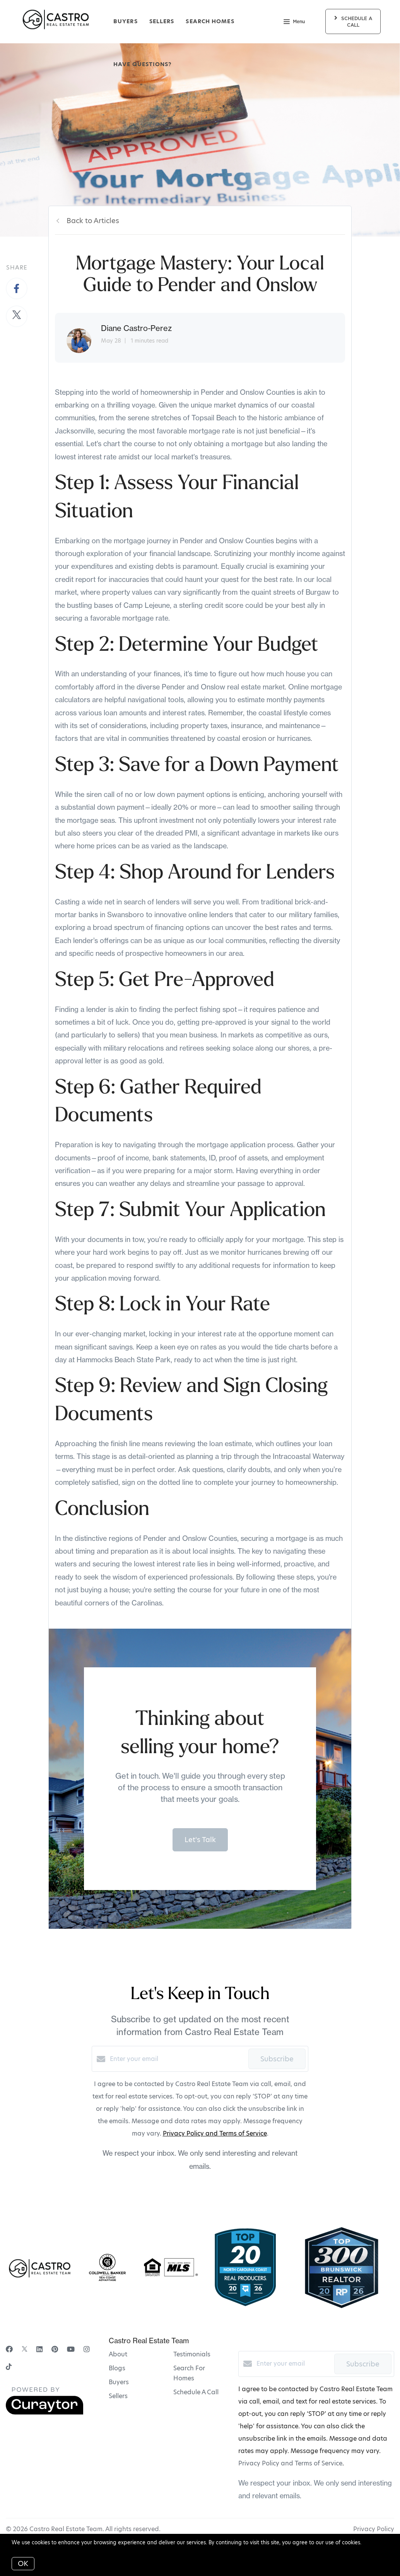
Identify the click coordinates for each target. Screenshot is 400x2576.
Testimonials (191, 2354)
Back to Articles (93, 220)
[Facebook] (9, 2349)
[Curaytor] (44, 2412)
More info (375, 2542)
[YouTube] (71, 2349)
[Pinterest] (54, 2349)
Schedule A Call (196, 2392)
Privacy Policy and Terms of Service (215, 2133)
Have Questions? (142, 64)
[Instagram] (87, 2349)
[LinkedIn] (39, 2349)
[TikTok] (9, 2367)
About (118, 2354)
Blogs (117, 2368)
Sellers (161, 21)
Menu (294, 22)
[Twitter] (24, 2349)
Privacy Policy (373, 2529)
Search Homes (210, 21)
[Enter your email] (177, 2059)
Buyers (125, 21)
